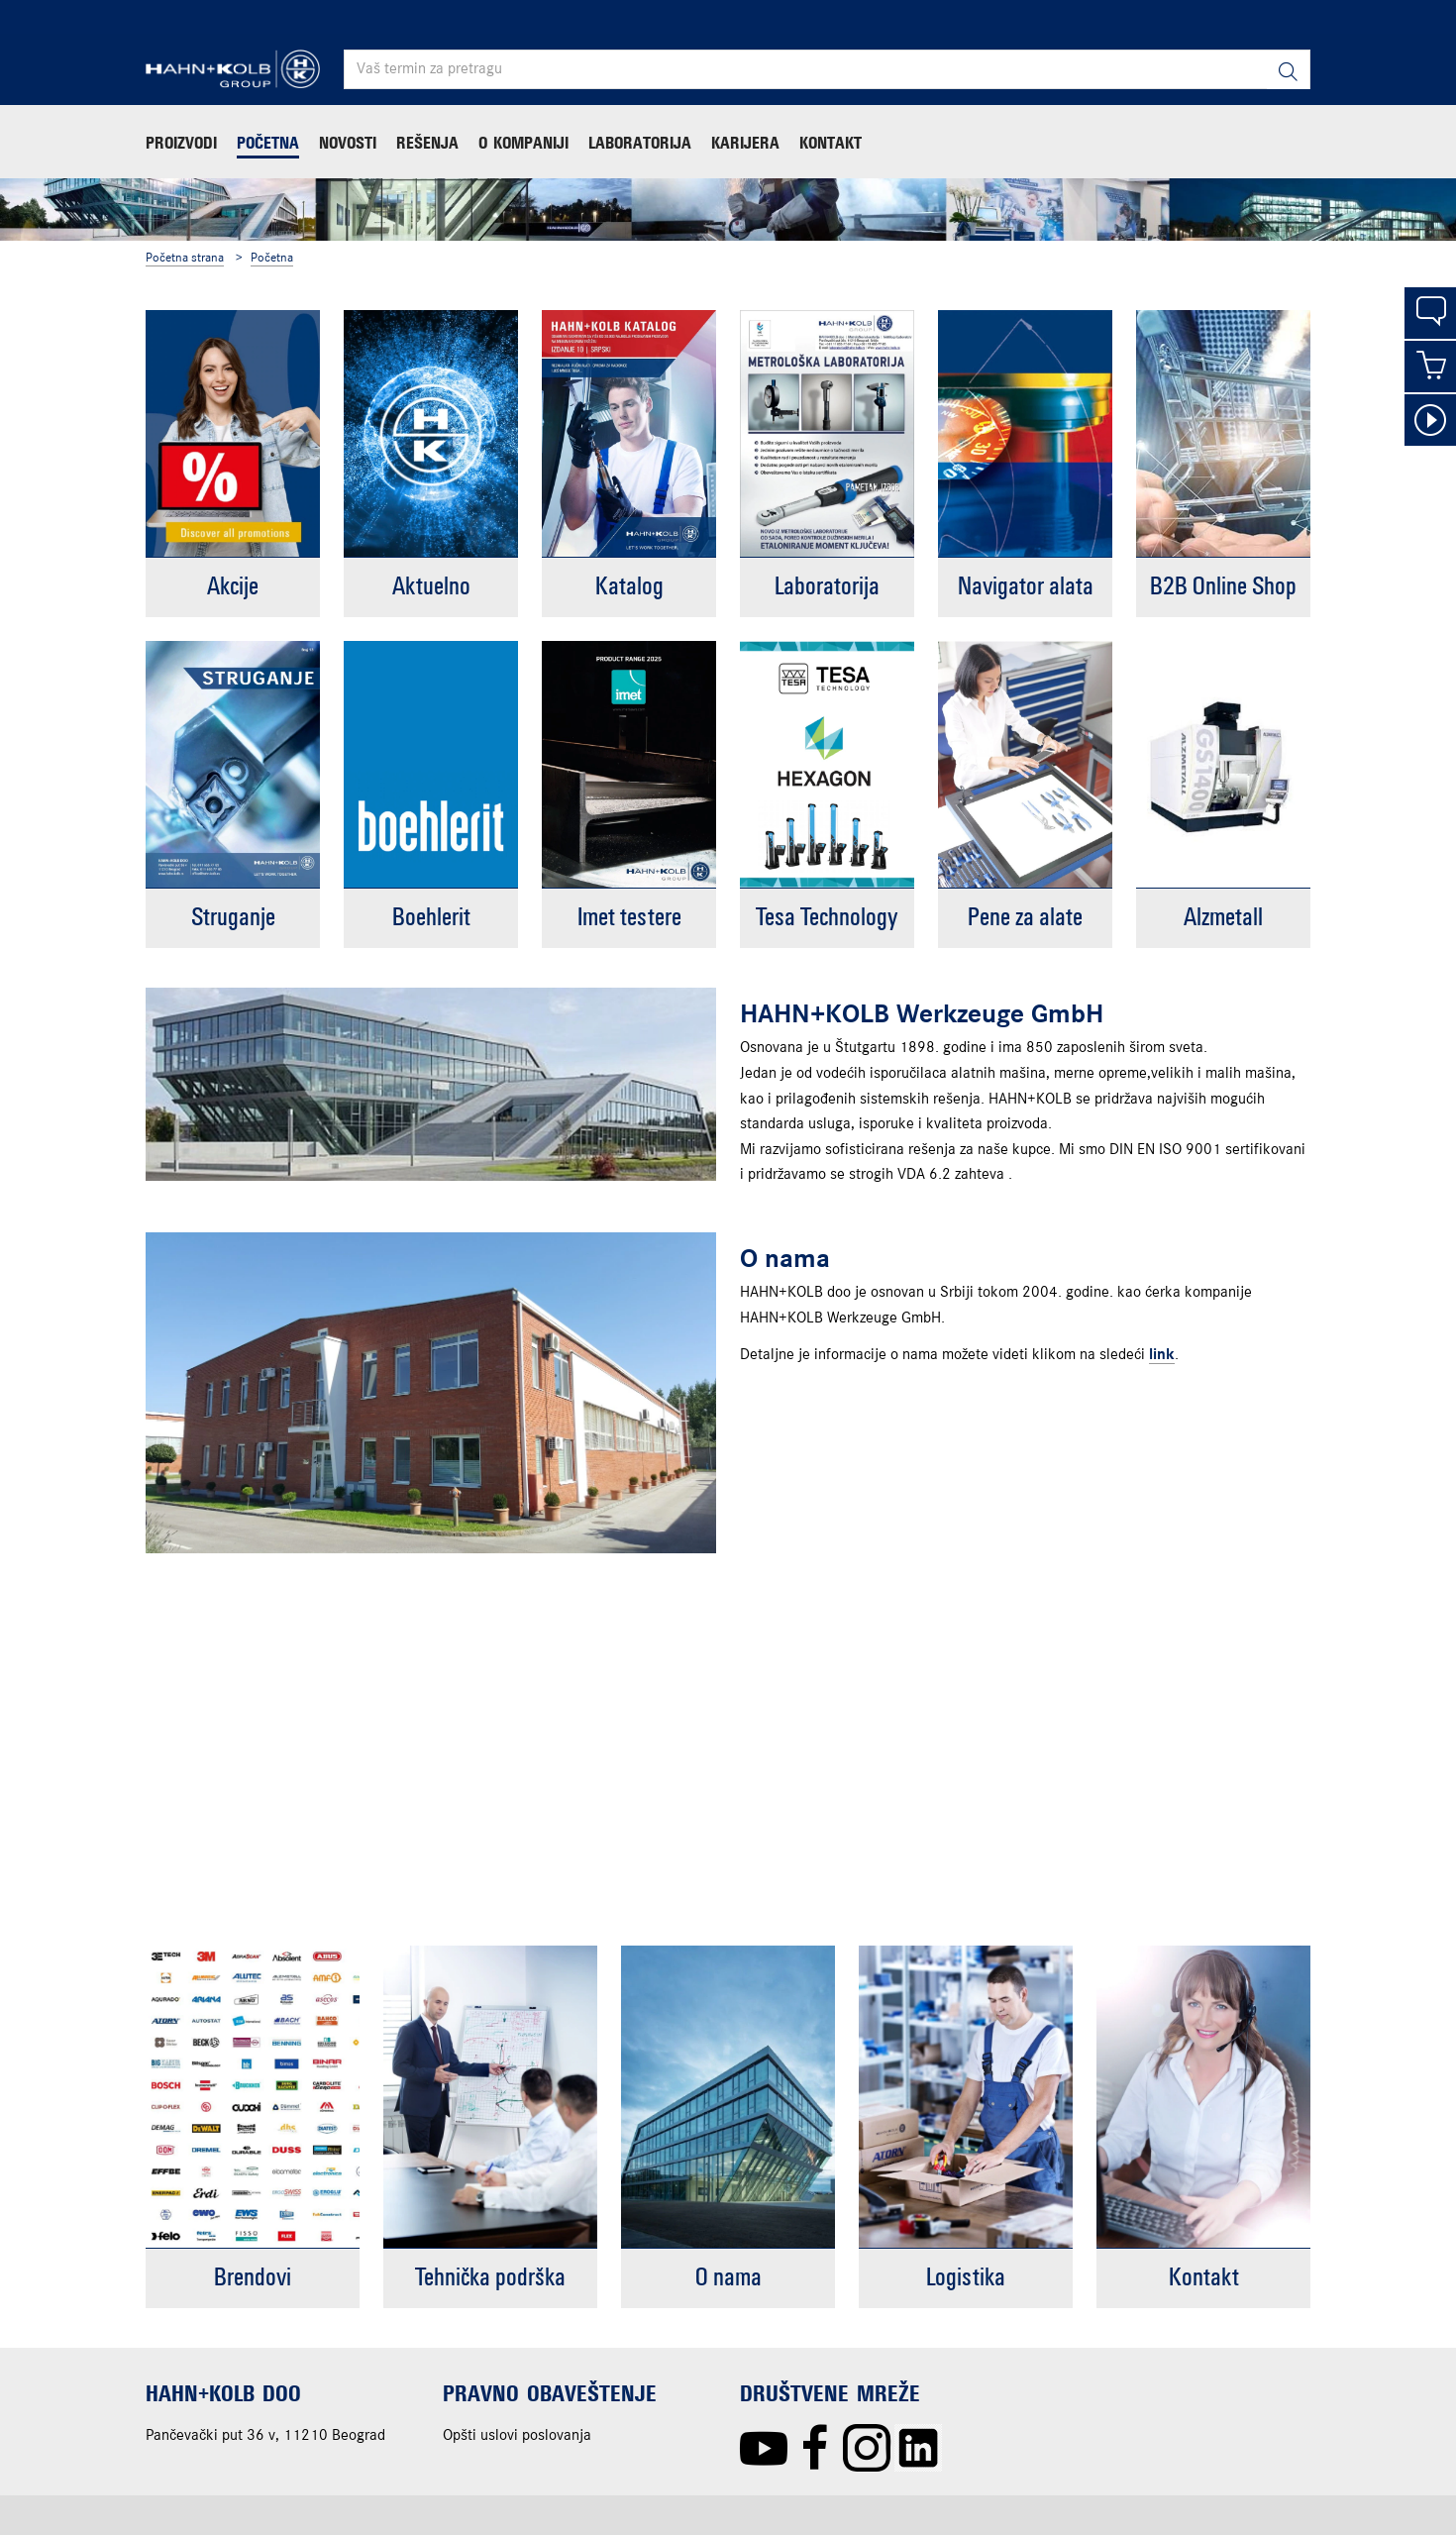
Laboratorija (639, 143)
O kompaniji (523, 143)
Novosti (347, 143)
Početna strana (185, 258)
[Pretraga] (1288, 70)
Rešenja (427, 143)
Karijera (745, 143)
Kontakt (830, 143)
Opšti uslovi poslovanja (517, 2436)
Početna (268, 143)
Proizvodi (181, 143)
